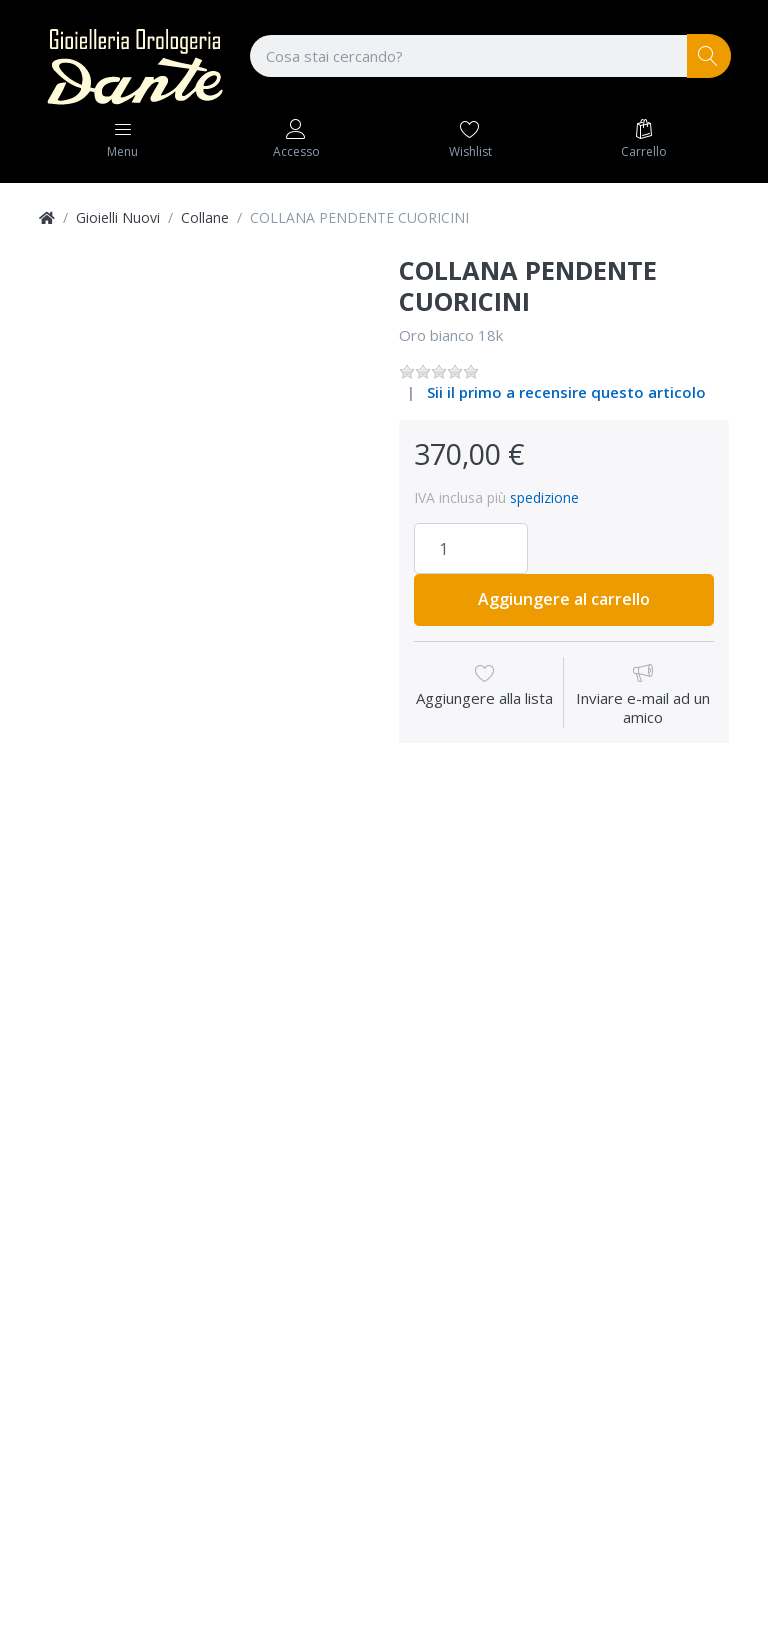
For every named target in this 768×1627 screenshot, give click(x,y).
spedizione (544, 497)
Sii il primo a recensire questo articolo (566, 392)
